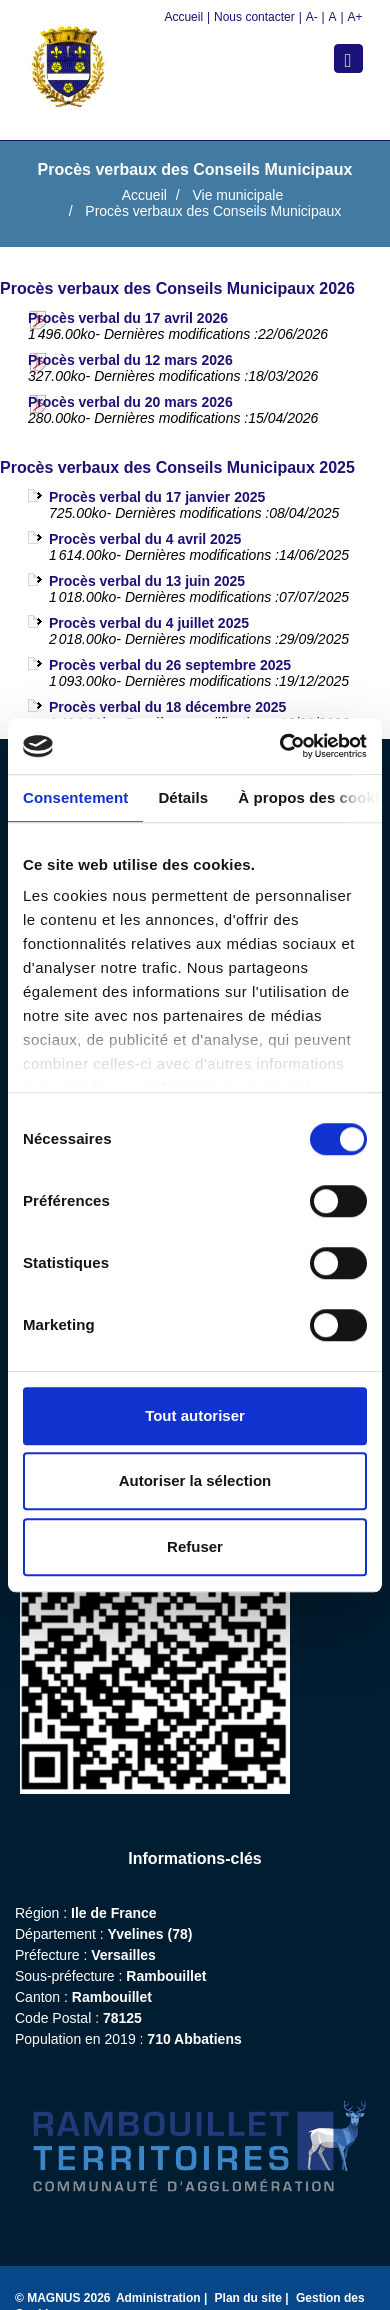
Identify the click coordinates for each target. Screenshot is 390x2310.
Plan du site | (253, 2298)
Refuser (195, 1546)
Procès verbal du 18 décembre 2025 (167, 707)
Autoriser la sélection (195, 1480)
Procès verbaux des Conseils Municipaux (213, 211)
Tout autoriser (195, 1415)
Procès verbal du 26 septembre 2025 (170, 665)
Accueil (183, 17)
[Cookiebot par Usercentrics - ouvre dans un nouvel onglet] (280, 746)
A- (312, 17)
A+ (354, 17)
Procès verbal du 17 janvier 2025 (157, 497)
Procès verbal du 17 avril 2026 (128, 318)
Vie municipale (237, 195)
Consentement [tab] (75, 797)
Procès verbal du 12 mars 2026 (130, 360)
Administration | (163, 2298)
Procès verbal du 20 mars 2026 (130, 402)
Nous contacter (254, 17)
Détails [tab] (183, 797)
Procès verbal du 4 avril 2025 (145, 539)
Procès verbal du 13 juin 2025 (147, 581)
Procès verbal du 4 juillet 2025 (149, 623)
